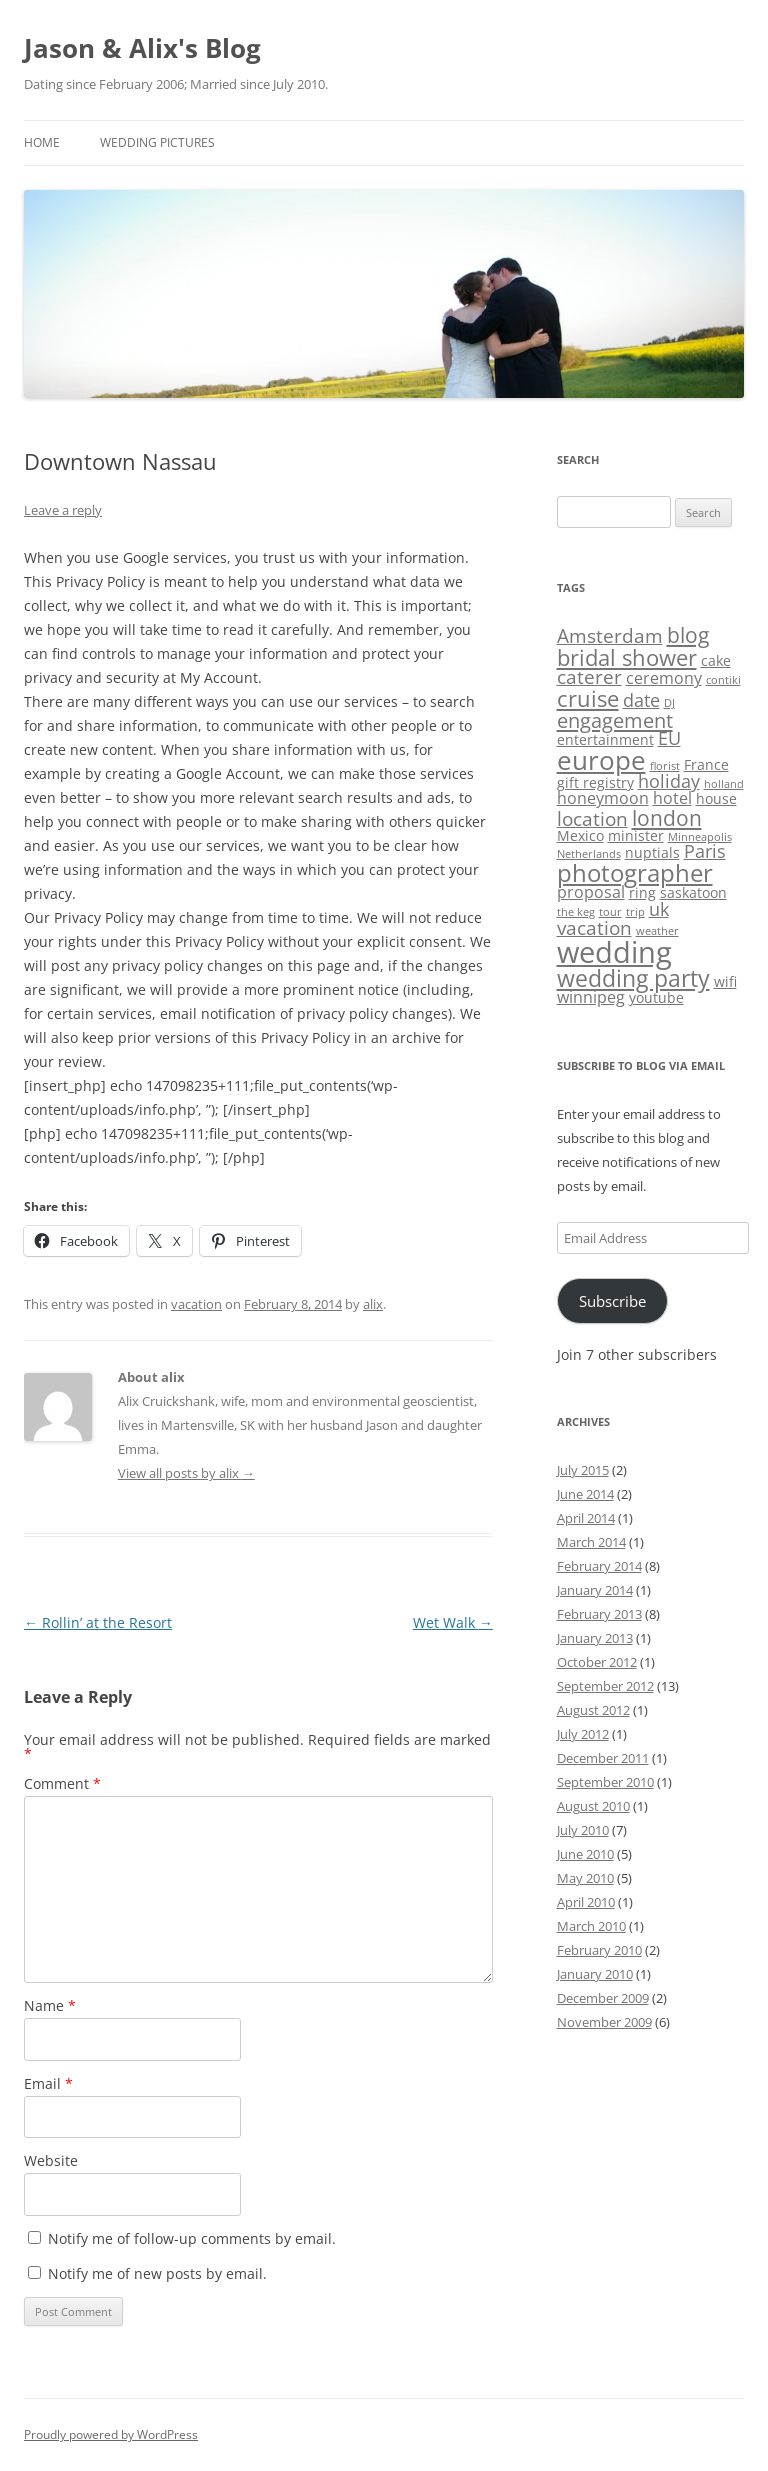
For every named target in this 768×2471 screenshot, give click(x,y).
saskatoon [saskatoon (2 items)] (693, 892)
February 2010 (599, 1950)
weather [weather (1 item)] (657, 931)
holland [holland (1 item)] (724, 784)
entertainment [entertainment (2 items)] (605, 739)
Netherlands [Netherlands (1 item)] (589, 854)
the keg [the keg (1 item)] (576, 912)
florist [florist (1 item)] (665, 766)
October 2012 (597, 1662)
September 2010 (605, 1782)
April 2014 (586, 1518)
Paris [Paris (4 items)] (705, 851)
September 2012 (605, 1686)
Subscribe (612, 1301)
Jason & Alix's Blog (142, 48)
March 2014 (591, 1542)
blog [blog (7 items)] (688, 634)
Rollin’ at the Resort (98, 1622)
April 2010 (586, 1902)
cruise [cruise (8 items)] (588, 698)
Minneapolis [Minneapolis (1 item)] (700, 837)
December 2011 (603, 1758)
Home (42, 142)
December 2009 (603, 1998)
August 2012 (593, 1710)
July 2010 (583, 1830)
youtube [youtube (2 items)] (656, 997)
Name (50, 2005)
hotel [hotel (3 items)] (672, 798)
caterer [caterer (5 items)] (589, 677)
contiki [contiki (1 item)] (723, 680)
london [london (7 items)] (667, 817)
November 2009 (604, 2022)
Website (51, 2160)
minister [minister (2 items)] (636, 835)
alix (373, 1304)
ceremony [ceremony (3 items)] (664, 678)
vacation (196, 1304)
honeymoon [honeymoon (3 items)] (603, 798)
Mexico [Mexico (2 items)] (580, 835)
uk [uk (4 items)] (659, 909)
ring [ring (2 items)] (642, 892)
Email (48, 2083)
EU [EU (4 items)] (669, 738)
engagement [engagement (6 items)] (615, 720)
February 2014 (599, 1566)
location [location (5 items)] (592, 819)
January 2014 (595, 1590)
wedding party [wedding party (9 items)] (633, 978)
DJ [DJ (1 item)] (669, 703)
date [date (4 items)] (641, 700)
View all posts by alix (186, 1473)
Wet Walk (453, 1622)
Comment (62, 1783)
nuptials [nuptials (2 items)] (652, 852)
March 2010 (591, 1926)
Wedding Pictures (157, 142)
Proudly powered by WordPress (111, 2434)
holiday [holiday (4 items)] (669, 781)
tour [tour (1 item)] (610, 912)
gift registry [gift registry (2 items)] (595, 782)
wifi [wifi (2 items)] (725, 981)
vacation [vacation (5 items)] (594, 928)
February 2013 (599, 1614)
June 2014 (585, 1494)
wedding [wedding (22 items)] (614, 952)
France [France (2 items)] (706, 764)
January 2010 (595, 1974)
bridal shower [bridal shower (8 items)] (627, 657)
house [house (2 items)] (716, 798)
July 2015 (583, 1470)
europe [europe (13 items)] (601, 760)
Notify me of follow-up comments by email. (192, 2238)
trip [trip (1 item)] (635, 912)
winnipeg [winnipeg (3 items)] (591, 997)
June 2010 (585, 1854)
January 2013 (595, 1638)
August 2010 (593, 1806)
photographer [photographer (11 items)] (635, 872)
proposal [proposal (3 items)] (591, 892)
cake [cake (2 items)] (716, 660)
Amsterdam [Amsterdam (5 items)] (610, 636)
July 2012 (583, 1734)
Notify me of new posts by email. (157, 2273)
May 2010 (585, 1878)
